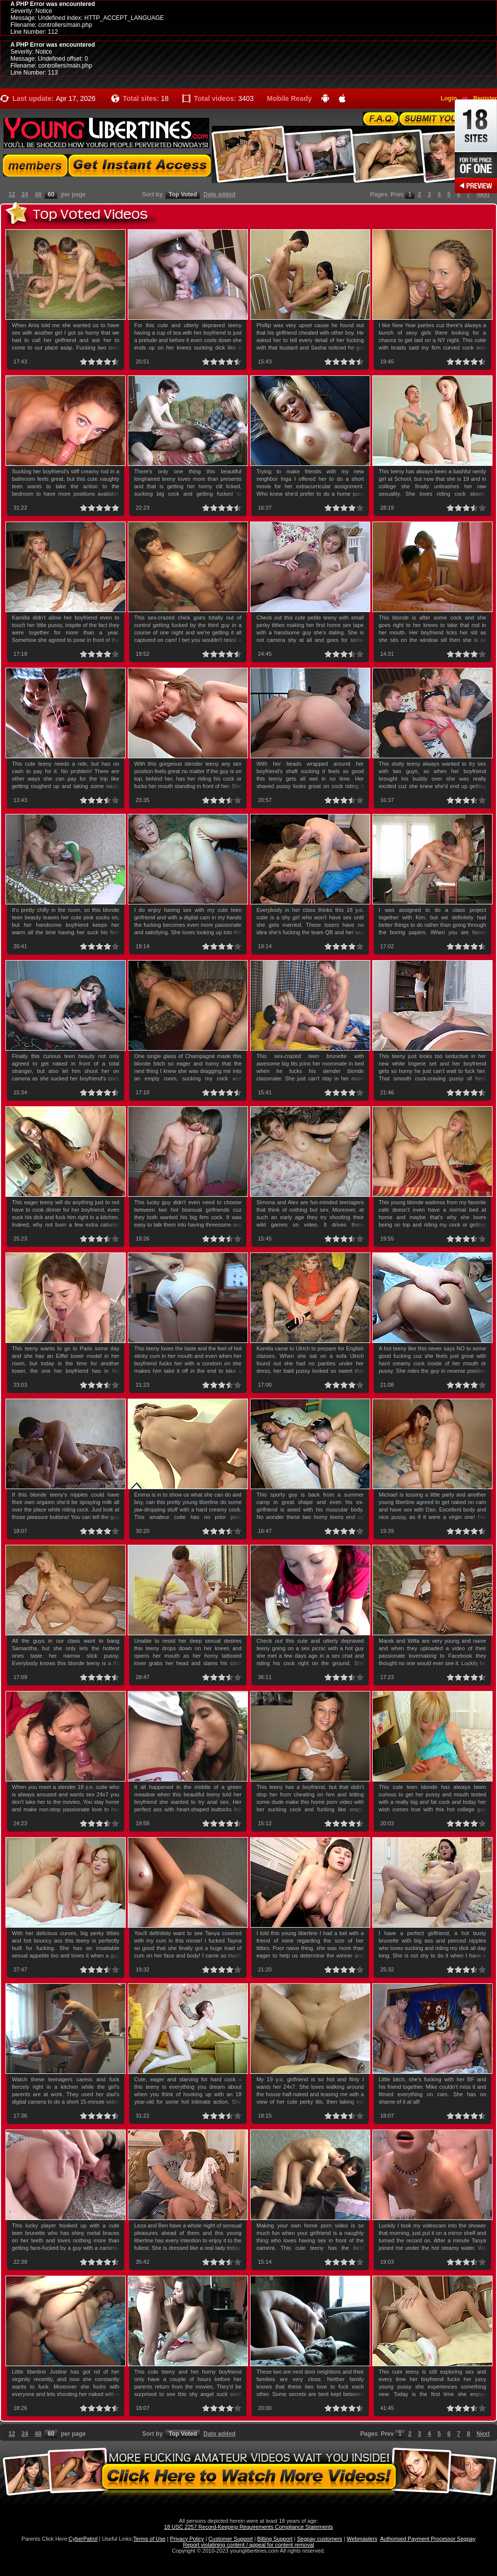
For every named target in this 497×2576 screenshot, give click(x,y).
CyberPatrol (83, 2539)
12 (11, 194)
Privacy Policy (187, 2539)
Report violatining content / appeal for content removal (248, 2545)
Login (449, 98)
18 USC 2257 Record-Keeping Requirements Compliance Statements (248, 2527)
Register (485, 98)
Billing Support (275, 2539)
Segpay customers (319, 2539)
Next (483, 194)
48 (38, 194)
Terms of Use (149, 2539)
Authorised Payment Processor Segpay (428, 2539)
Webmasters (362, 2539)
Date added (219, 194)
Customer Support (230, 2539)
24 (24, 194)
